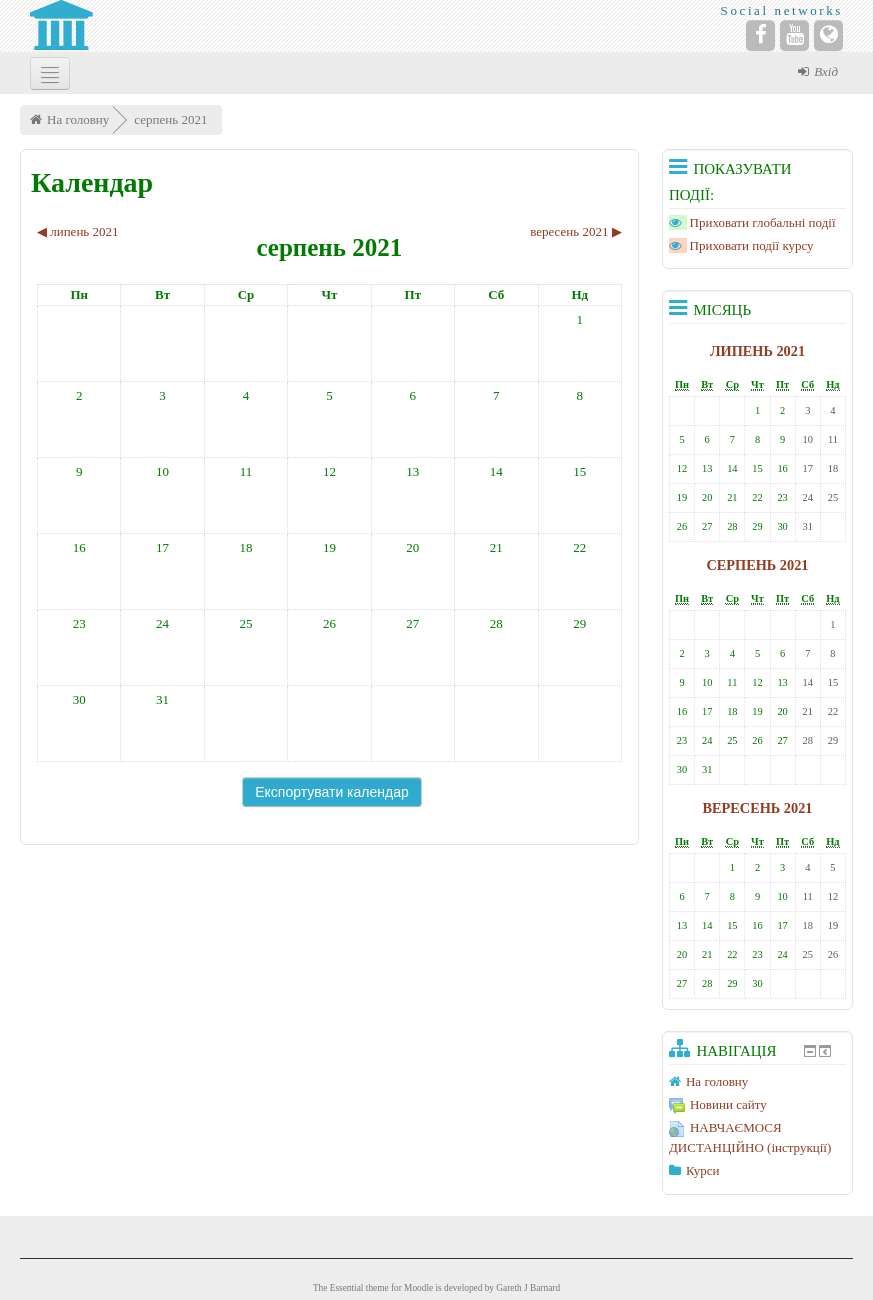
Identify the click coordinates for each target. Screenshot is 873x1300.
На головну (78, 119)
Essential (347, 1288)
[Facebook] (760, 35)
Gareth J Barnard (528, 1288)
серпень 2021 (170, 119)
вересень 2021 (758, 808)
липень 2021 (757, 351)
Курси (702, 1170)
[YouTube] (794, 35)
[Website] (828, 35)
